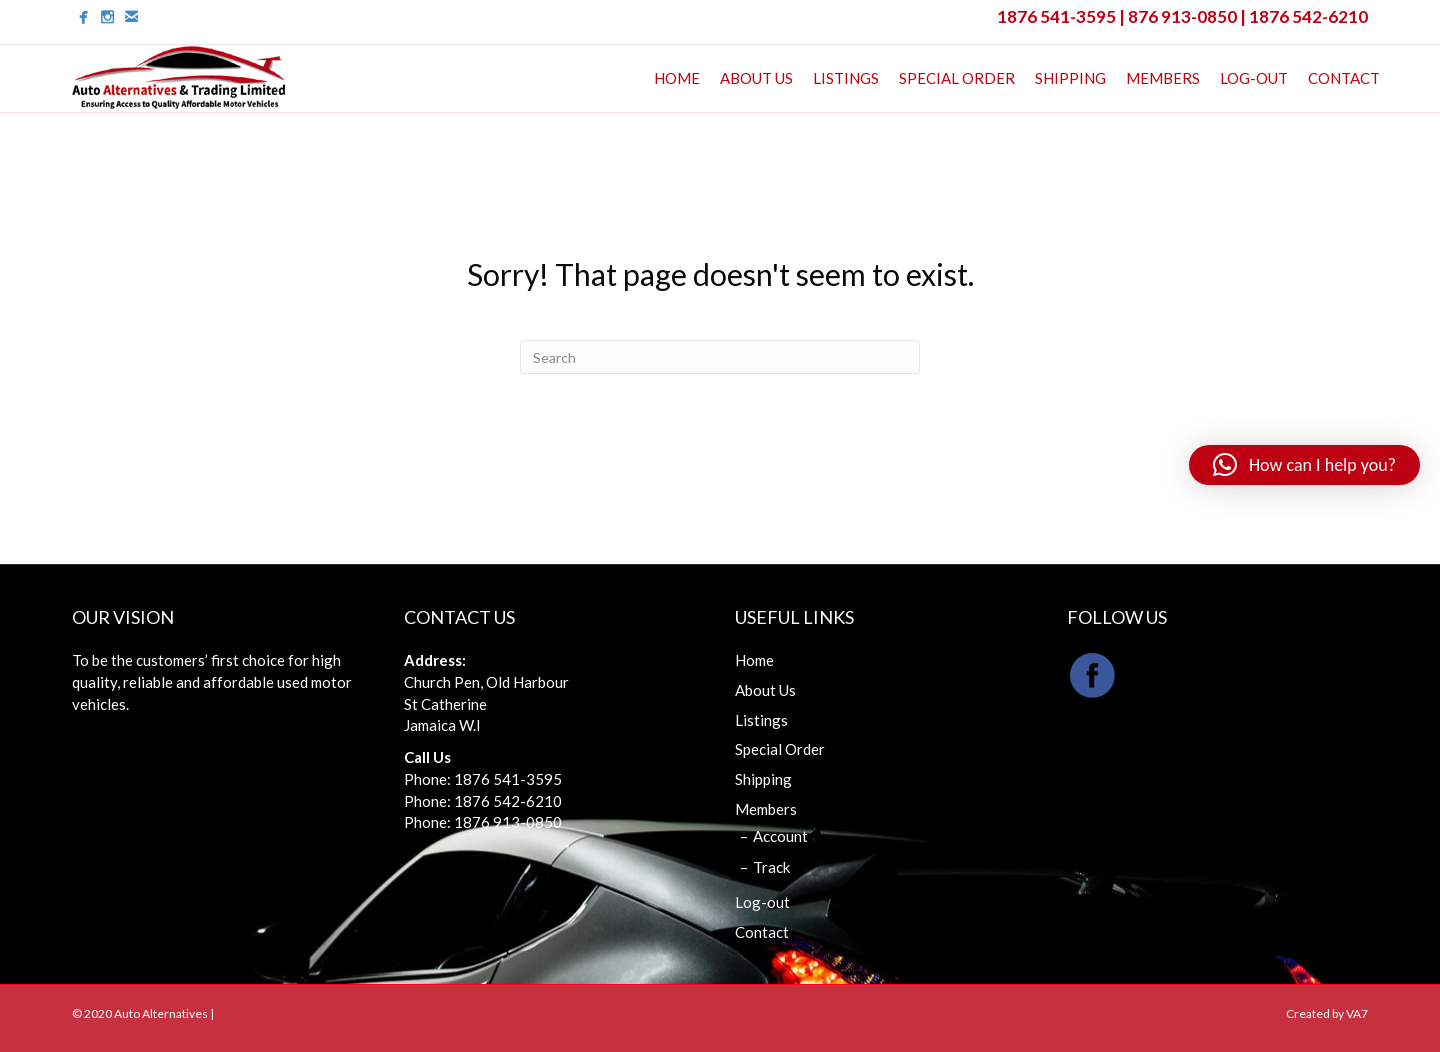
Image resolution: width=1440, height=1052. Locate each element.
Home (677, 78)
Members (1163, 78)
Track (771, 867)
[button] (1304, 465)
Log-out (1254, 78)
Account (780, 836)
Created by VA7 (1327, 1013)
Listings (846, 78)
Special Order (957, 78)
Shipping (1070, 78)
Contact (1344, 78)
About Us (756, 78)
